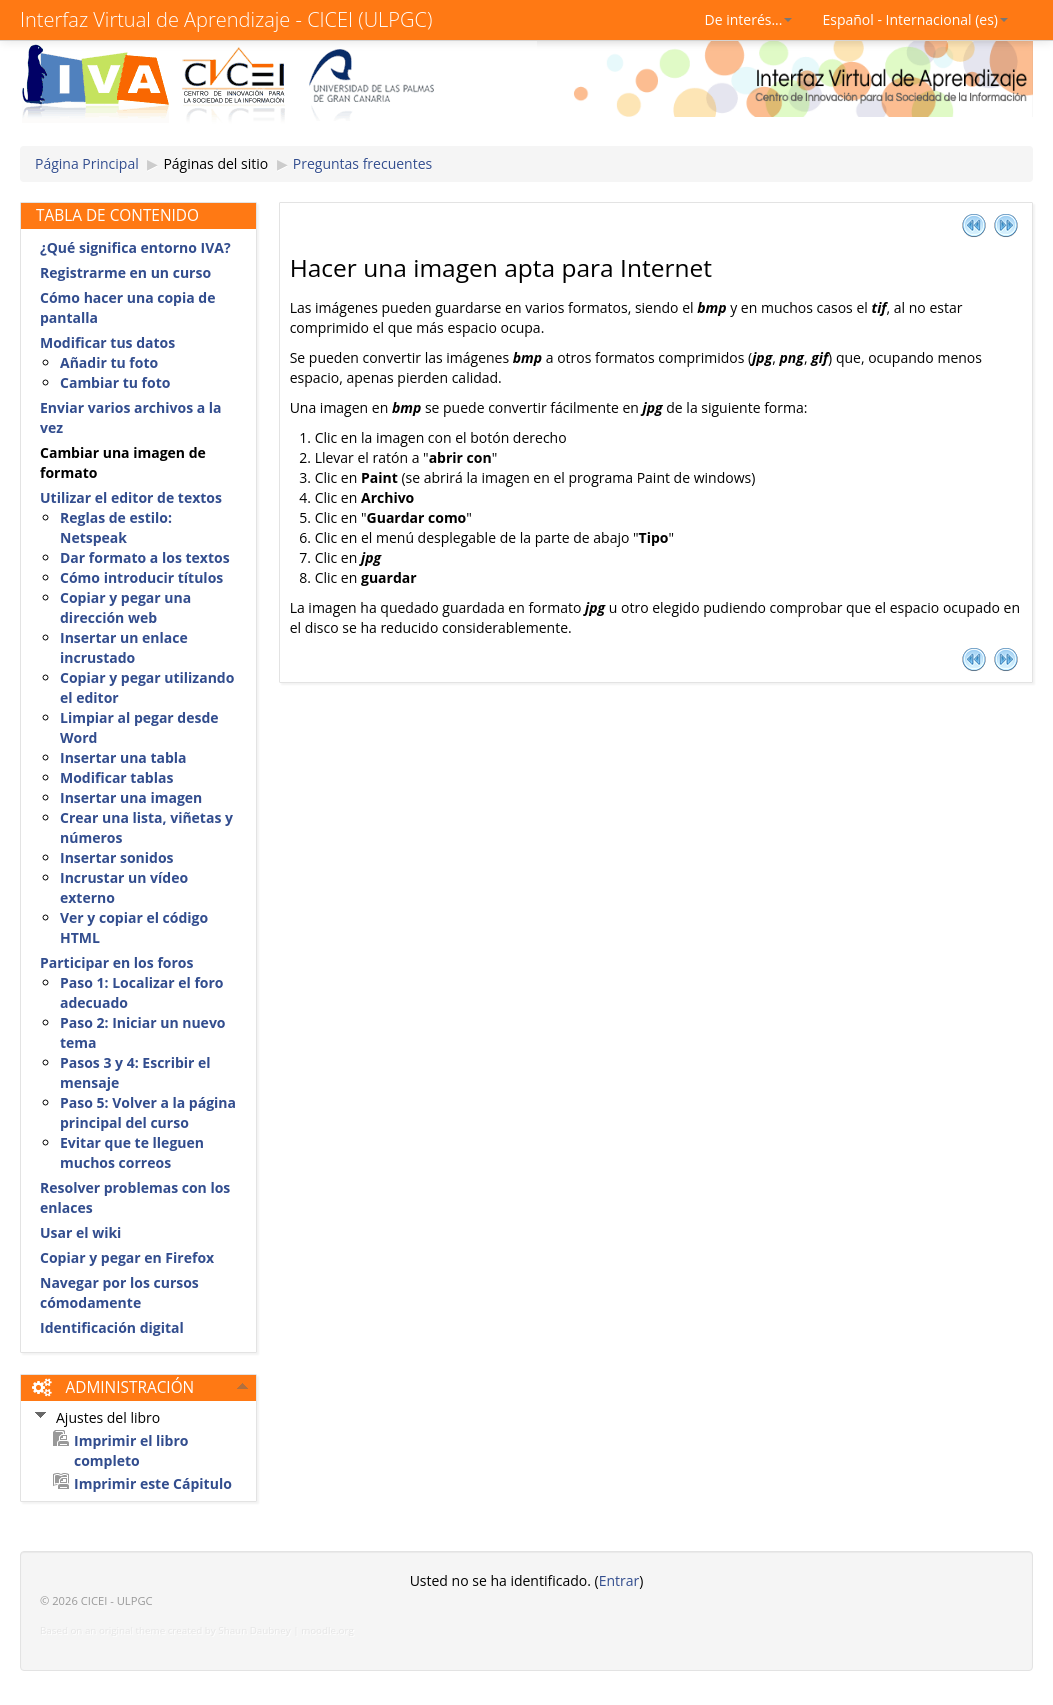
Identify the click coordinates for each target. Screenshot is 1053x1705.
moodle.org (327, 1630)
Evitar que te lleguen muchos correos (132, 1152)
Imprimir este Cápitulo (153, 1483)
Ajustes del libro (108, 1417)
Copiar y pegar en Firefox (127, 1257)
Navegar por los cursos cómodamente (119, 1292)
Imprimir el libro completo (131, 1450)
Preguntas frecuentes (362, 163)
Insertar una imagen (131, 797)
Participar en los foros (116, 962)
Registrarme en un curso (125, 272)
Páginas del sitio (215, 163)
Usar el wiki (80, 1232)
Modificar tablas (116, 777)
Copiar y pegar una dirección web (125, 607)
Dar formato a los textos (145, 557)
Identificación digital (112, 1327)
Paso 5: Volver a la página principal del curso (148, 1112)
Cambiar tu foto (115, 382)
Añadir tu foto (109, 362)
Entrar (619, 1580)
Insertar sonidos (117, 857)
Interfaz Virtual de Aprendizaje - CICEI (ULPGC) (226, 19)
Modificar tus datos (107, 342)
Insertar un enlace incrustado (124, 647)
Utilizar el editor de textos (131, 497)
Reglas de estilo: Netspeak (116, 527)
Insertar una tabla (123, 757)
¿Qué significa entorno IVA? (135, 247)
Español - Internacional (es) (915, 19)
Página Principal (87, 163)
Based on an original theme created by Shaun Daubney (165, 1630)
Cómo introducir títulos (141, 577)
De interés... (749, 19)
